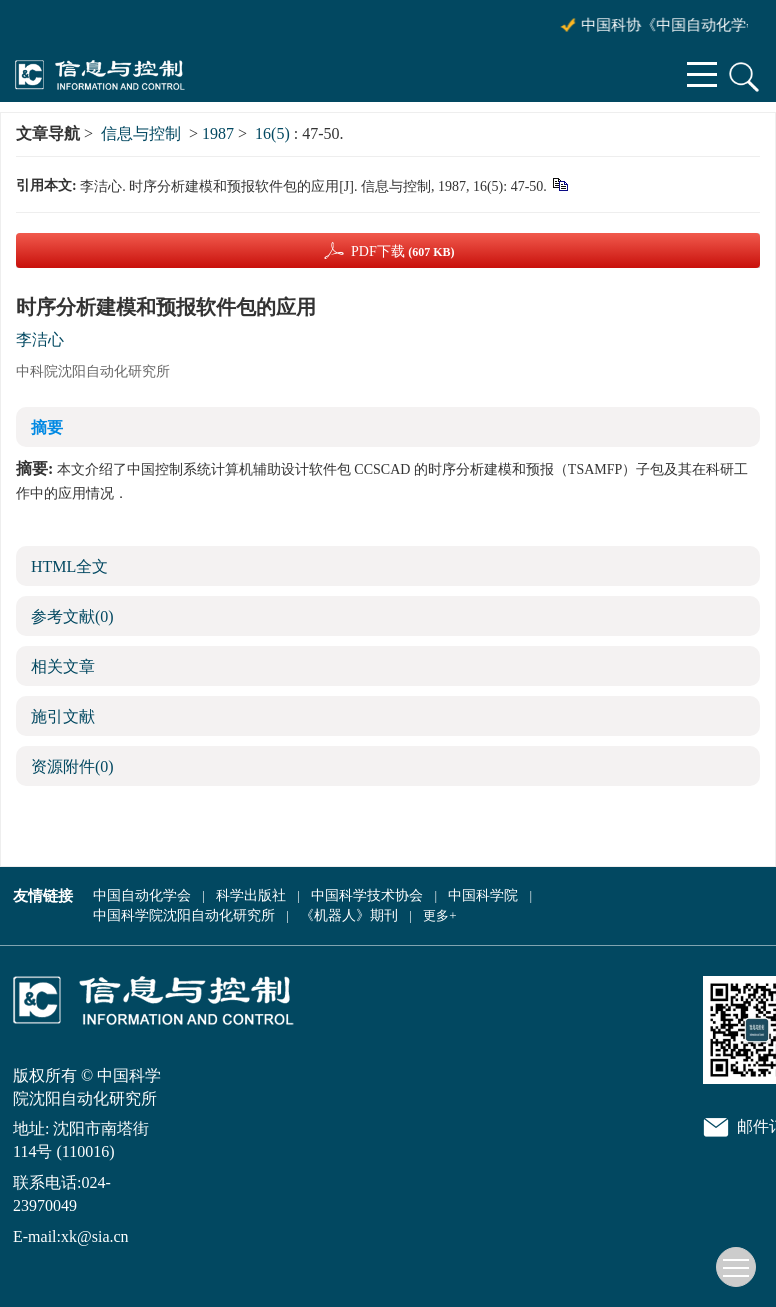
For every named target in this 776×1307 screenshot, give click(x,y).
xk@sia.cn (95, 1236)
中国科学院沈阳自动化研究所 (184, 915)
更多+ (439, 915)
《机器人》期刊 (349, 915)
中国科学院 (483, 895)
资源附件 (72, 766)
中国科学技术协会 (367, 895)
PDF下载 (403, 251)
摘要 (47, 427)
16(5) (274, 133)
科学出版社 (251, 895)
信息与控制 (141, 133)
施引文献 (63, 716)
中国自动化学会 (142, 895)
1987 (218, 133)
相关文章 (63, 666)
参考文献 (72, 616)
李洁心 (40, 339)
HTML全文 (69, 566)
